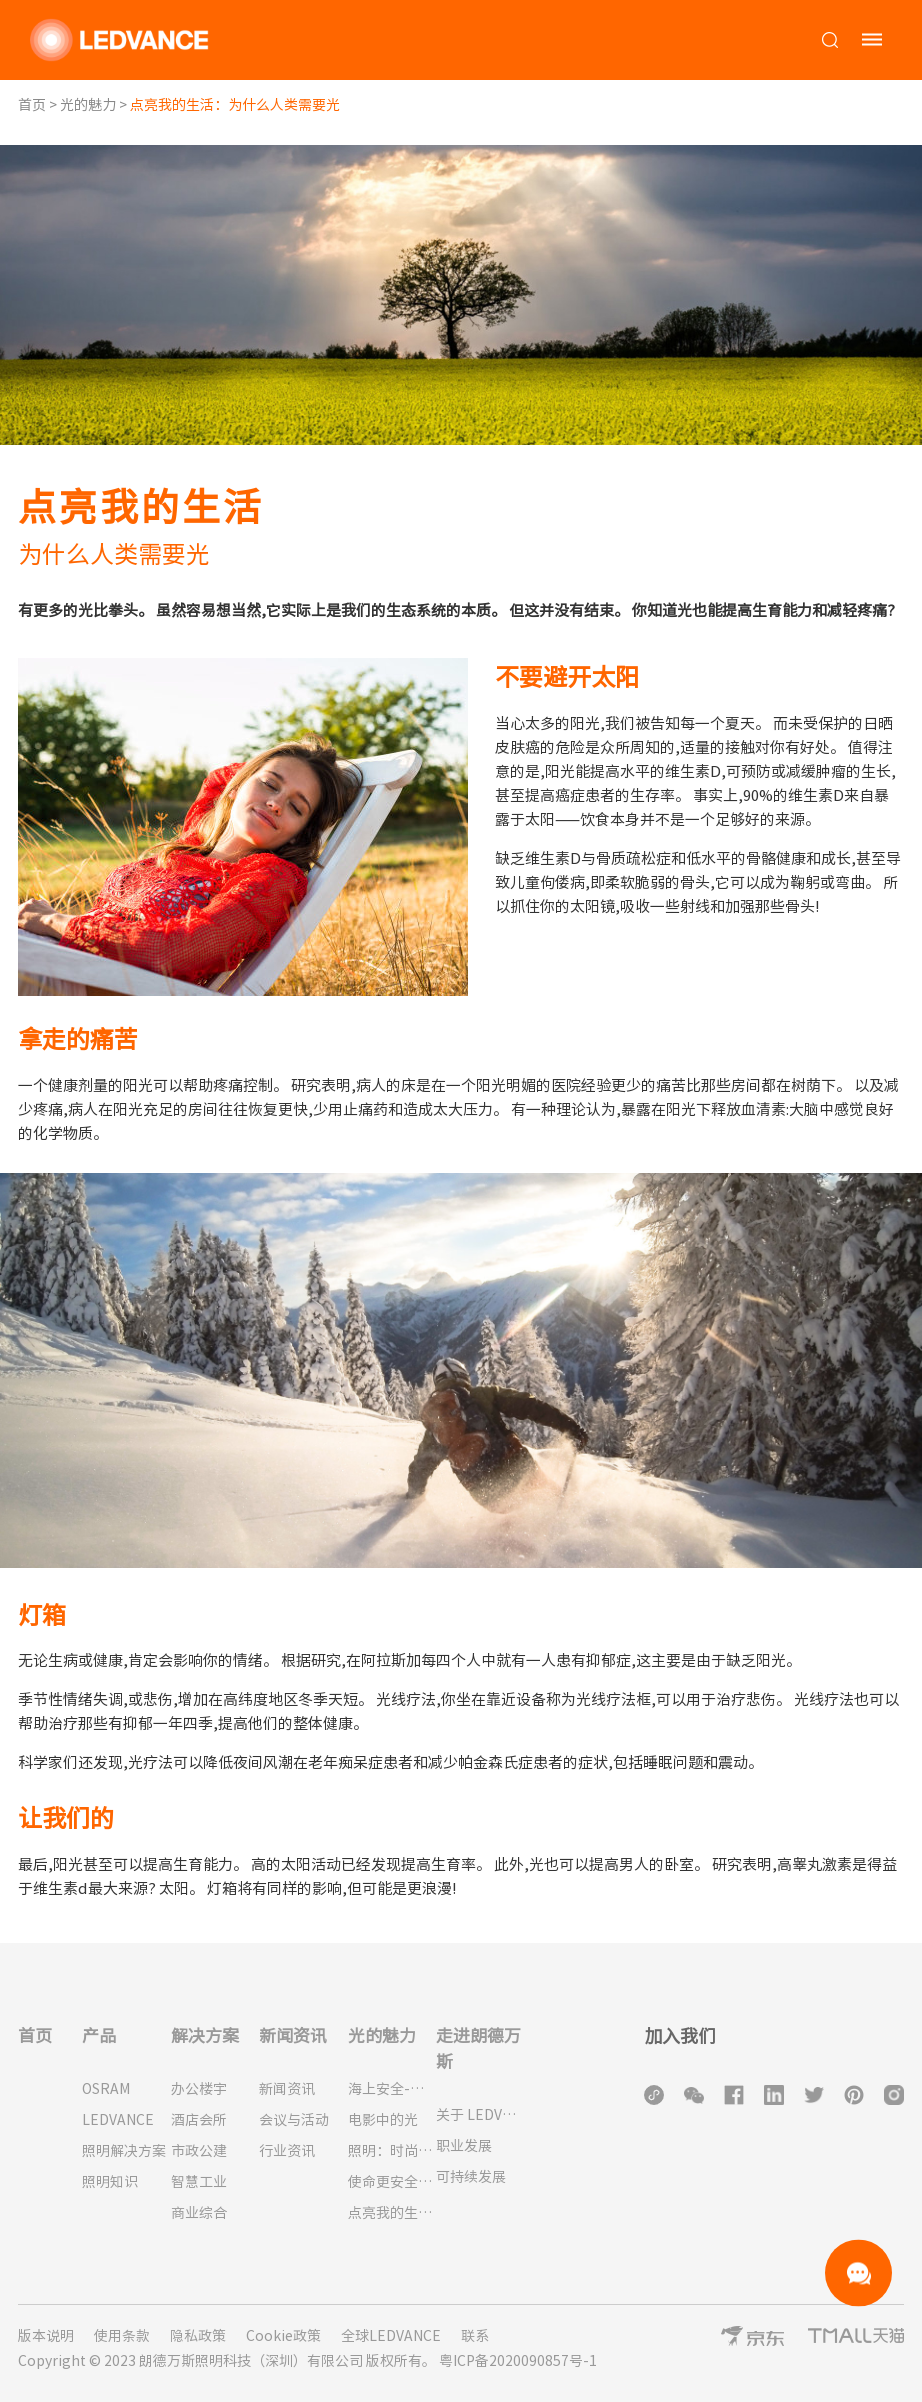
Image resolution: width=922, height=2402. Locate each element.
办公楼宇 (199, 2089)
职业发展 (464, 2146)
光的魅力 (88, 105)
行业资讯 (287, 2151)
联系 (475, 2336)
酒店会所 (199, 2120)
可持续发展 (471, 2177)
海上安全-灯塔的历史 (392, 2089)
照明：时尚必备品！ (392, 2151)
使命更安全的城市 (392, 2182)
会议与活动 (294, 2120)
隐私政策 (198, 2336)
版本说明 (46, 2336)
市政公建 (199, 2151)
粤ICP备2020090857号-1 (518, 2361)
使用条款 (122, 2336)
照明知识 (110, 2182)
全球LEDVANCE (391, 2336)
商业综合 (199, 2213)
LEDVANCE (118, 2120)
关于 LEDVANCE (480, 2115)
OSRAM (106, 2089)
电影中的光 (383, 2120)
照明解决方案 (124, 2151)
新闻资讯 (287, 2089)
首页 (32, 105)
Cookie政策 (283, 2336)
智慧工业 (199, 2182)
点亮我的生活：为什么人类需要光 (392, 2213)
